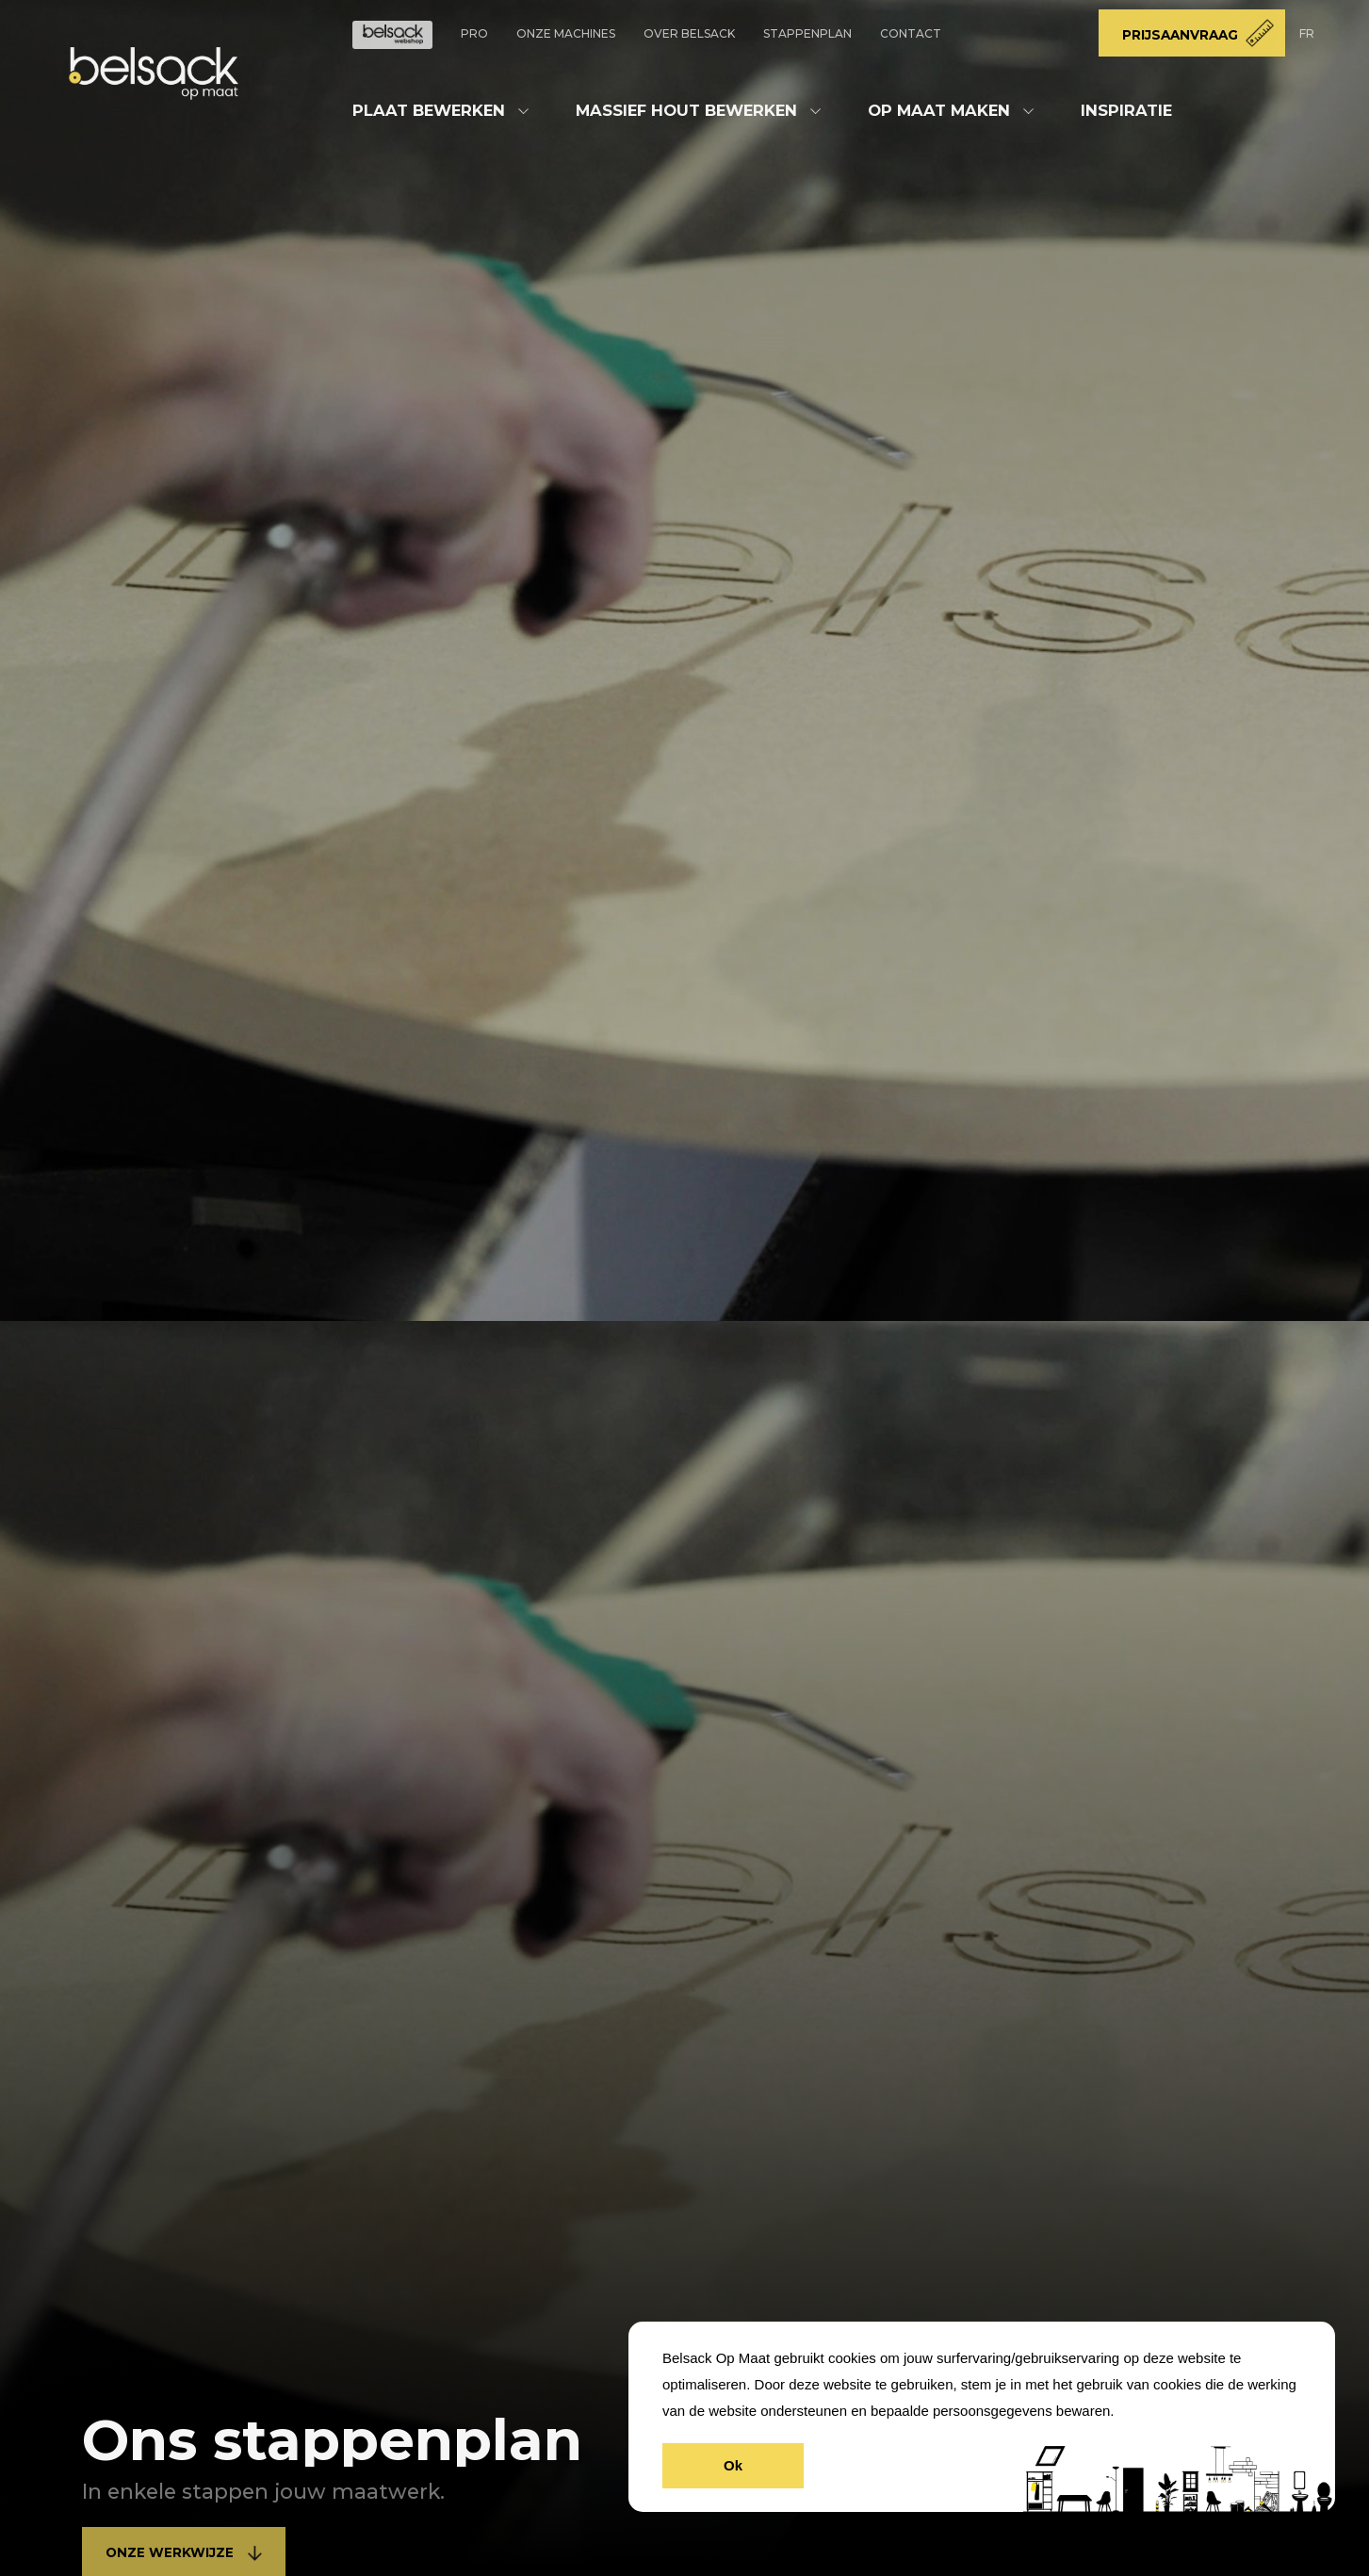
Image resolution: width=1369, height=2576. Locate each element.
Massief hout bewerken (686, 110)
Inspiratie (1126, 110)
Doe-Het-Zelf (392, 35)
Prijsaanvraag (1180, 34)
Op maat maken (939, 110)
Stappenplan (807, 33)
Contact (910, 33)
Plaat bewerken (428, 110)
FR (1306, 33)
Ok (733, 2465)
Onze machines (565, 33)
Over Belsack (689, 33)
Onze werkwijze (184, 2553)
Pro (474, 33)
